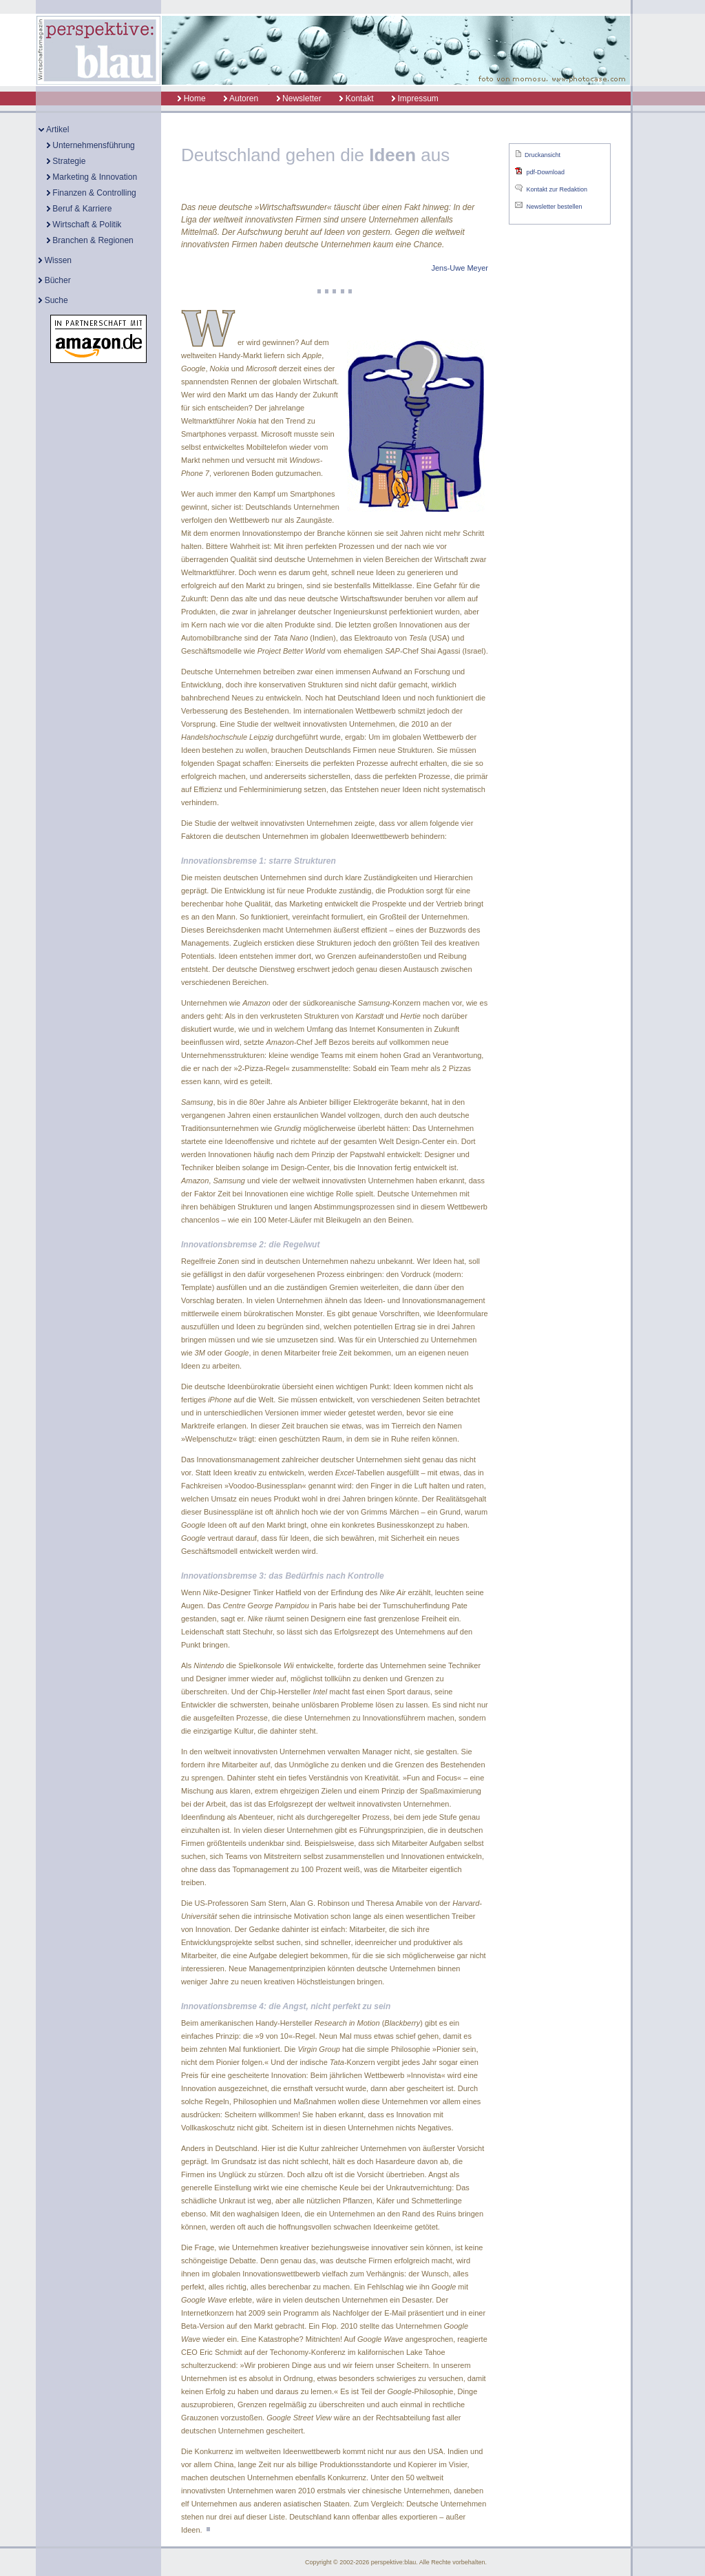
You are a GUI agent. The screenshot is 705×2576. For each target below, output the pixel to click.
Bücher (54, 280)
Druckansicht (542, 155)
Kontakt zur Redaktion (556, 189)
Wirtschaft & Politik (84, 224)
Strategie (66, 161)
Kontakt (356, 98)
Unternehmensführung (91, 145)
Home (184, 98)
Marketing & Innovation (92, 177)
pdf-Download (545, 172)
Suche (53, 300)
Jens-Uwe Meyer (459, 268)
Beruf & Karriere (79, 209)
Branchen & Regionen (90, 240)
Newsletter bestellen (554, 206)
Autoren (241, 98)
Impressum (415, 98)
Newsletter (299, 98)
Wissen (55, 260)
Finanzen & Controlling (91, 193)
